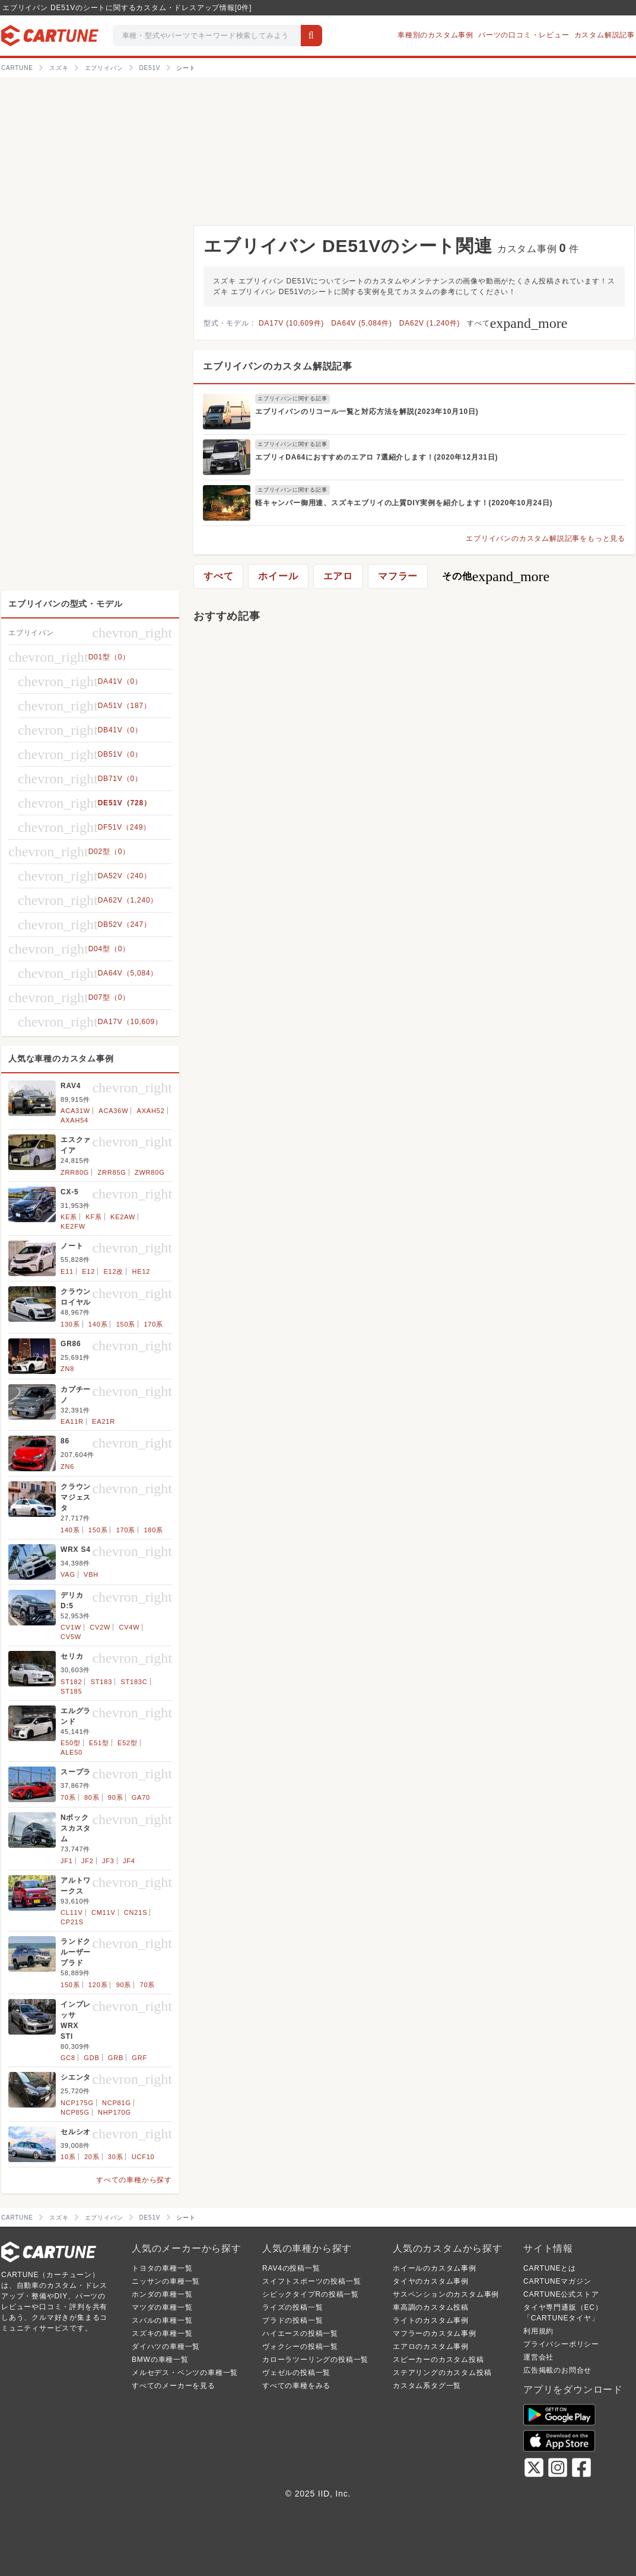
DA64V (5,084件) (361, 323)
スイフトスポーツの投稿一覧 (311, 2281)
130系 (70, 1324)
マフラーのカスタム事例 (434, 2333)
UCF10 (143, 2156)
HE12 (141, 1271)
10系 (68, 2156)
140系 (98, 1324)
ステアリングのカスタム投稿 (442, 2372)
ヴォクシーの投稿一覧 (300, 2346)
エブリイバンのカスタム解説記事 (277, 366)
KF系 (93, 1216)
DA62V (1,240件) (429, 323)
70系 (68, 1797)
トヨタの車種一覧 (162, 2268)
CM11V (103, 1912)
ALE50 (71, 1752)
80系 (92, 1797)
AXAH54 (74, 1120)
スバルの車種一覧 (162, 2320)
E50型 (71, 1742)
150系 (126, 1324)
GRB (115, 2057)
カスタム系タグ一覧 (427, 2385)
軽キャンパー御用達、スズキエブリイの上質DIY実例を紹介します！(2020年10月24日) (403, 503)
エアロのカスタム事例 (431, 2346)
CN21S (135, 1912)
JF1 (67, 1860)
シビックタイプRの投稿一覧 (310, 2294)
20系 (92, 2156)
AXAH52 (151, 1110)
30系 (115, 2156)
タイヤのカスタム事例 (431, 2281)
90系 (115, 1797)
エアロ (338, 576)
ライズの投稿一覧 (292, 2307)
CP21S (72, 1921)
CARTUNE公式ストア (561, 2294)
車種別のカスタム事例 (435, 35)
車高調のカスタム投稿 (431, 2307)
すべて (517, 323)
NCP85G (75, 2112)
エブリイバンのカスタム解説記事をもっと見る (545, 538)
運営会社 (538, 2357)
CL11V (72, 1912)
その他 (495, 576)
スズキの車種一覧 (162, 2333)
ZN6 (67, 1466)
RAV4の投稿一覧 (291, 2268)
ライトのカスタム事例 (431, 2320)
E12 (88, 1271)
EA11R (72, 1421)
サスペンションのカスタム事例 (446, 2294)
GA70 (141, 1797)
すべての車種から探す (134, 2180)
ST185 (71, 1691)
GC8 (68, 2057)
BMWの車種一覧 (160, 2359)
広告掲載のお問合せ (557, 2370)
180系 (153, 1530)
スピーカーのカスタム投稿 (438, 2359)
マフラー (398, 576)
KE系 (69, 1216)
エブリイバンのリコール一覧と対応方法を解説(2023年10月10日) (367, 411)
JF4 (129, 1860)
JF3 (108, 1860)
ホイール (278, 576)
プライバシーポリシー (561, 2344)
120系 (98, 1984)
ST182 (71, 1681)
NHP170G (114, 2112)
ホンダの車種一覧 (162, 2294)
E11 (67, 1271)
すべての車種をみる (296, 2385)
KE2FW (73, 1226)
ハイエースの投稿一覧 (300, 2333)
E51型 (99, 1742)
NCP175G (77, 2102)
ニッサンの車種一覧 (166, 2281)
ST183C (133, 1681)
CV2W (100, 1627)
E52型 (127, 1742)
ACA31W (75, 1110)
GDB (91, 2057)
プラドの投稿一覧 (292, 2320)
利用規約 (538, 2331)
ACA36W (113, 1110)
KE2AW (122, 1216)
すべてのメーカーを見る (173, 2385)
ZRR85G (111, 1172)
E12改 (113, 1271)
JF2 (87, 1860)
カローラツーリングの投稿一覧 (315, 2359)
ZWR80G (150, 1172)
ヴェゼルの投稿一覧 (296, 2372)
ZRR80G (75, 1172)
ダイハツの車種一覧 (166, 2346)
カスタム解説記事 (604, 35)
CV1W (71, 1627)
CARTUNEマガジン (557, 2281)
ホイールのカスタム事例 (434, 2268)
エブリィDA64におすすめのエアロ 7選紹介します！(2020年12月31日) (376, 457)
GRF (139, 2057)
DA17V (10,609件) (291, 323)
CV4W (129, 1627)
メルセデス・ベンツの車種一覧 (185, 2372)
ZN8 (67, 1368)
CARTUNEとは (549, 2268)
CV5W (71, 1636)
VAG (68, 1574)
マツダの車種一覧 (162, 2307)
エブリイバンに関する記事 (292, 398)
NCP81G (116, 2102)
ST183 (101, 1681)
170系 (153, 1324)
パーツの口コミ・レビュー (524, 35)
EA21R (103, 1421)
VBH (91, 1574)
